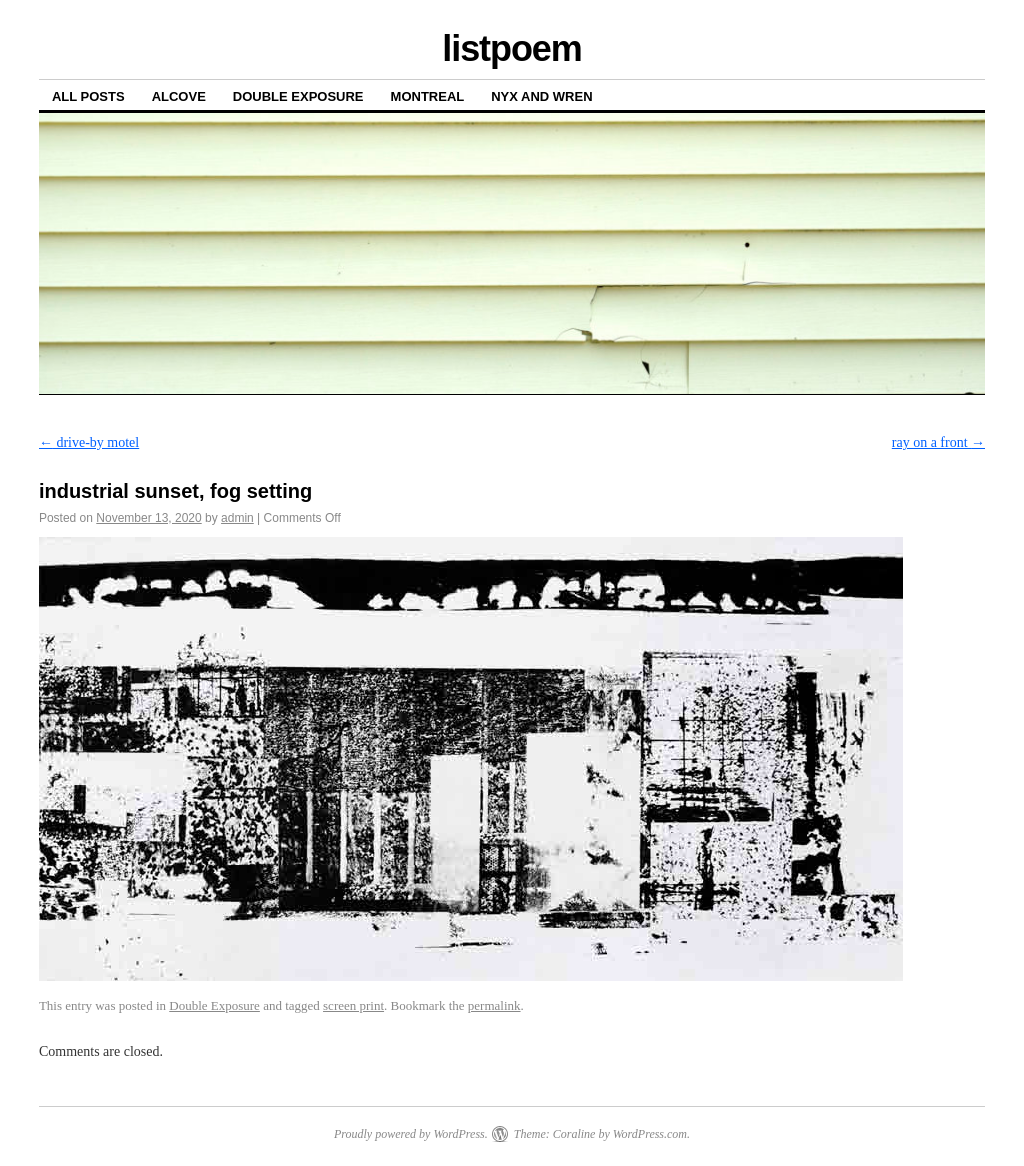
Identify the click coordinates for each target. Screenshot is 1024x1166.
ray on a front (938, 442)
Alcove (179, 96)
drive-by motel (89, 442)
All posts (88, 96)
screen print (353, 1005)
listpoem (511, 48)
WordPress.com (650, 1134)
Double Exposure (298, 96)
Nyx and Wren (541, 96)
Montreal (428, 96)
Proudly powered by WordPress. (411, 1134)
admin (237, 518)
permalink (494, 1005)
